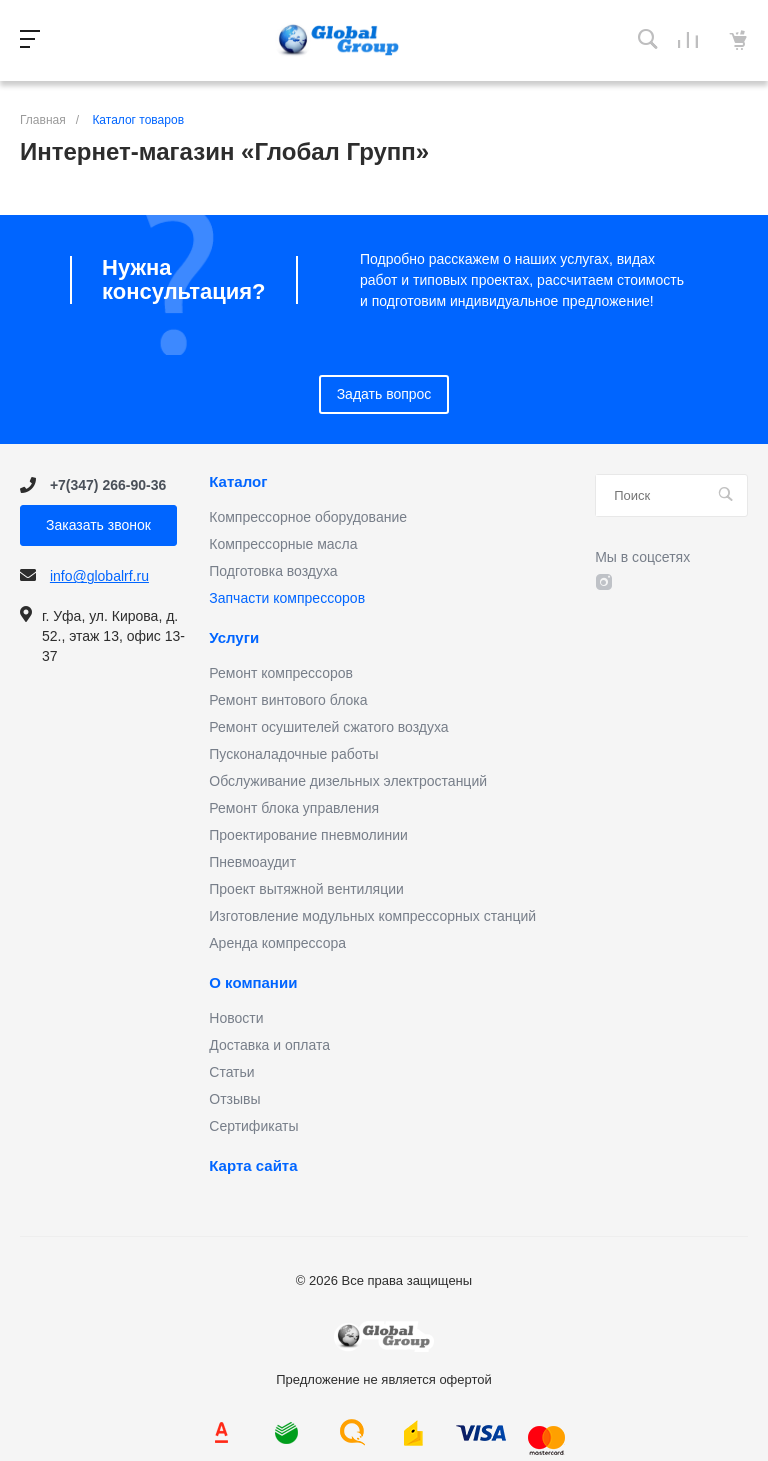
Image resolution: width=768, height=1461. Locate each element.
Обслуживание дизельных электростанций (348, 781)
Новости (236, 1018)
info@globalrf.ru (99, 576)
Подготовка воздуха (273, 571)
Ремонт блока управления (294, 808)
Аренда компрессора (277, 943)
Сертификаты (253, 1126)
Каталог (238, 482)
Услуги (234, 638)
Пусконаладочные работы (293, 754)
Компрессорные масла (283, 544)
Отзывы (234, 1099)
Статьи (231, 1072)
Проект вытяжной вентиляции (306, 889)
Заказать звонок (98, 525)
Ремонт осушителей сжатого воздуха (328, 727)
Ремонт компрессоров (281, 673)
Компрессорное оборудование (308, 517)
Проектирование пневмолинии (308, 835)
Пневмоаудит (252, 862)
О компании (253, 983)
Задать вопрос (384, 394)
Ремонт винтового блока (288, 700)
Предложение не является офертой (339, 40)
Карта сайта (253, 1166)
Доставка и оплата (269, 1045)
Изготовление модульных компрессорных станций (372, 916)
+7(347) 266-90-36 (108, 485)
